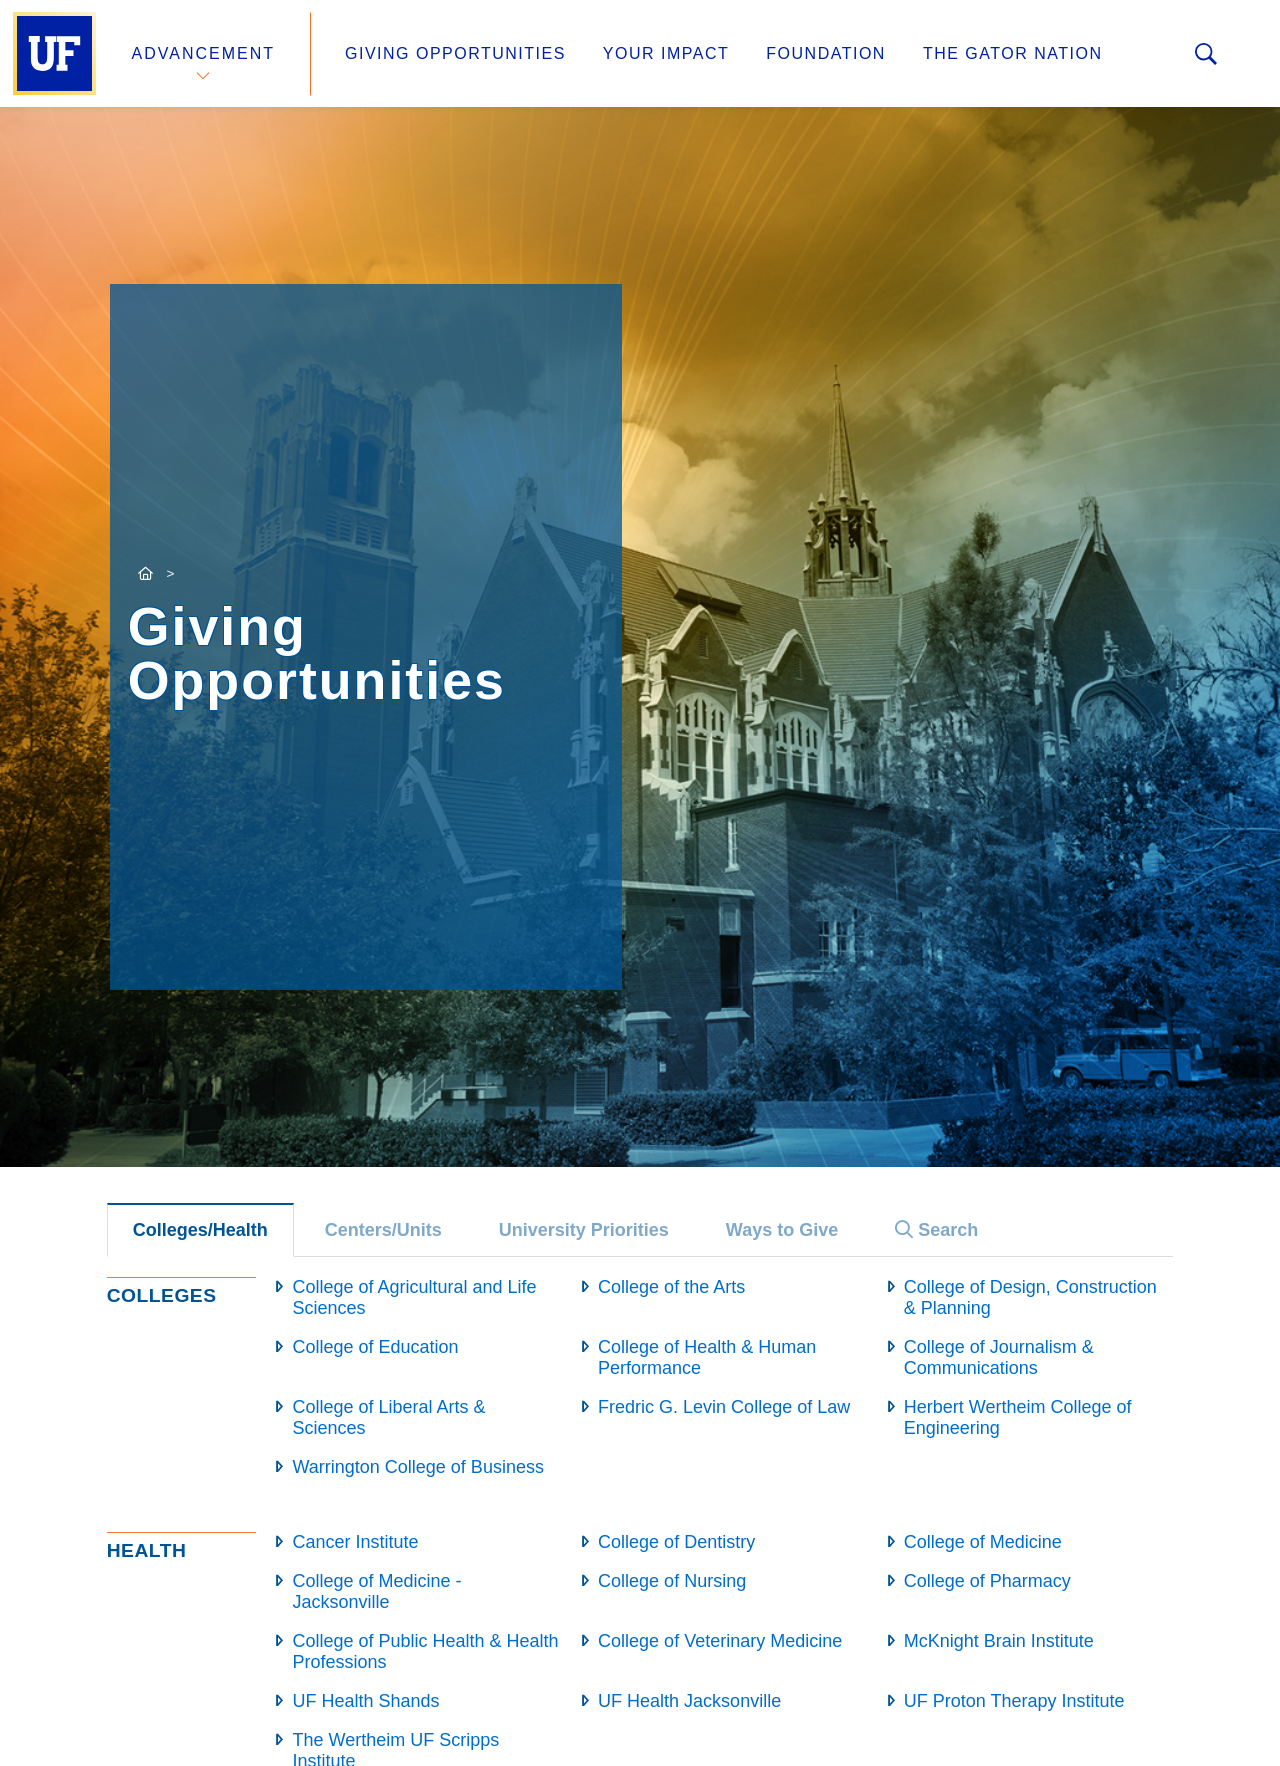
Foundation (826, 53)
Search (936, 1230)
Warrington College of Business (417, 1467)
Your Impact (666, 53)
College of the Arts (671, 1287)
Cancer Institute (355, 1542)
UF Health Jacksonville (689, 1701)
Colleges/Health (200, 1230)
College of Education (375, 1347)
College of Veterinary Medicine (720, 1641)
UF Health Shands (365, 1701)
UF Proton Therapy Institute (1014, 1701)
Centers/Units (383, 1230)
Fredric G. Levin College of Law (724, 1407)
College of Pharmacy (987, 1581)
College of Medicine (983, 1542)
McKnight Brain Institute (999, 1641)
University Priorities (584, 1230)
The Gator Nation (1013, 53)
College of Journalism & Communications (999, 1357)
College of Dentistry (676, 1542)
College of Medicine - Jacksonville (376, 1591)
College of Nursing (672, 1581)
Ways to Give (782, 1230)
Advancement (204, 53)
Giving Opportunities (455, 53)
